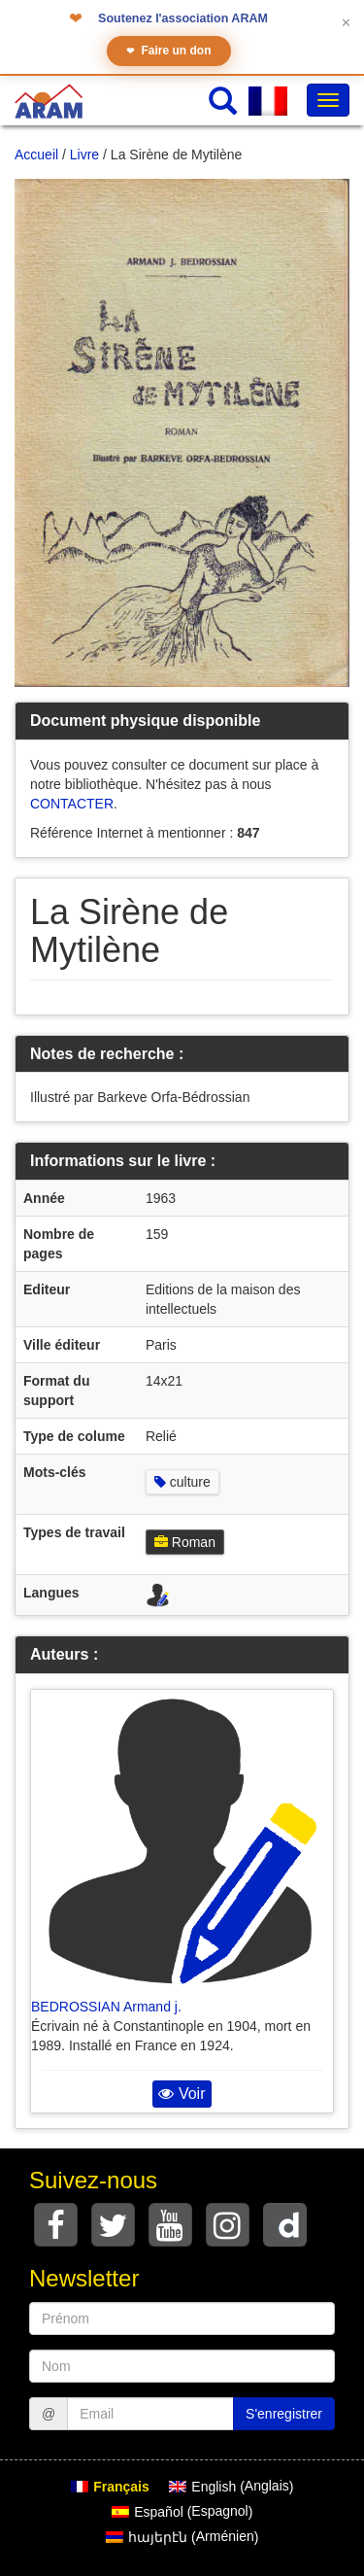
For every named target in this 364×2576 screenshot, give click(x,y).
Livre (84, 154)
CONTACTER (72, 803)
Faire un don (169, 51)
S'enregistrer (284, 2413)
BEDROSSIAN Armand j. (106, 2006)
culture (182, 1482)
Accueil (36, 154)
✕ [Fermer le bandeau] (346, 23)
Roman (184, 1542)
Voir (181, 2093)
